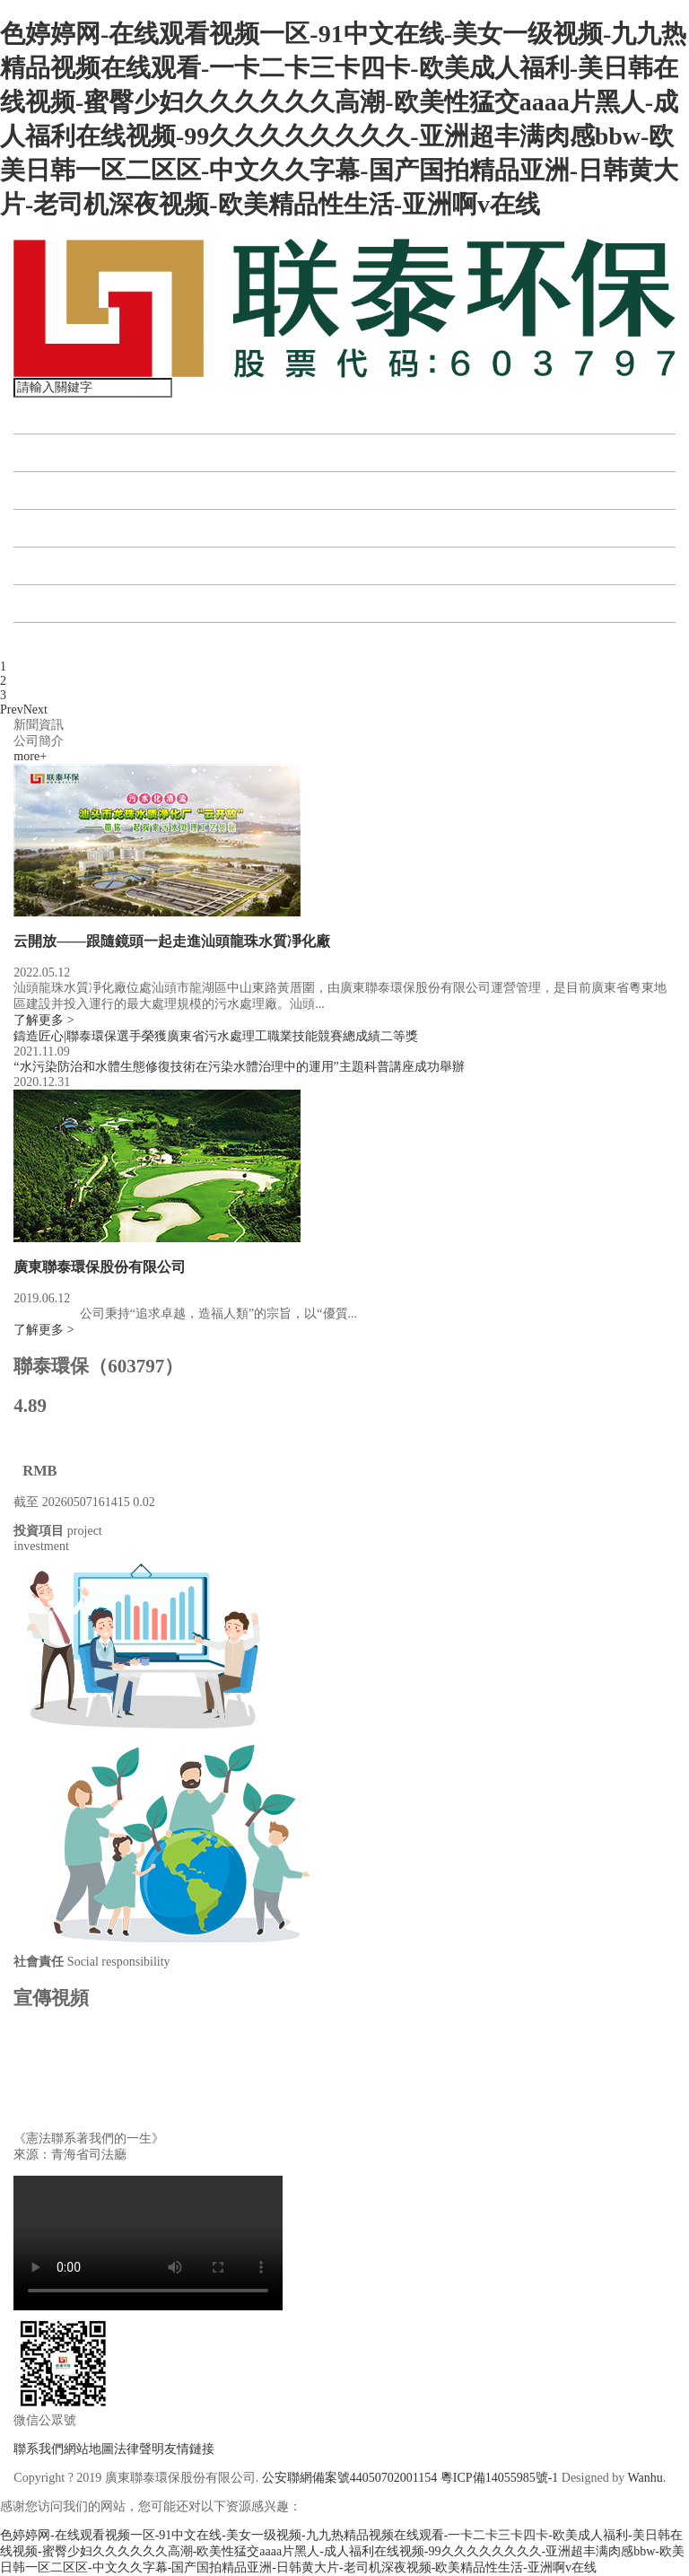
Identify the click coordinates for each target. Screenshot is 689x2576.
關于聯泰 (51, 452)
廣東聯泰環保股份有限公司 (99, 1266)
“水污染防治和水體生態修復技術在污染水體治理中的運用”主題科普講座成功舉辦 (238, 1066)
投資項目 (51, 490)
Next (35, 709)
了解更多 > (43, 1020)
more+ (30, 756)
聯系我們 (51, 641)
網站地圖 (89, 2449)
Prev (11, 709)
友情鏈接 (189, 2449)
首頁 (36, 415)
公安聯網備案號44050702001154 (349, 2477)
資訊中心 (51, 528)
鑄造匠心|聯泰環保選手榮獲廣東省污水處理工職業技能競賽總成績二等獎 (215, 1036)
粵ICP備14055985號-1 (499, 2477)
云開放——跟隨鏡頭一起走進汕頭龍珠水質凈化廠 (171, 941)
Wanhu (644, 2477)
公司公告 (51, 603)
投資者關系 (58, 566)
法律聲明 (139, 2449)
